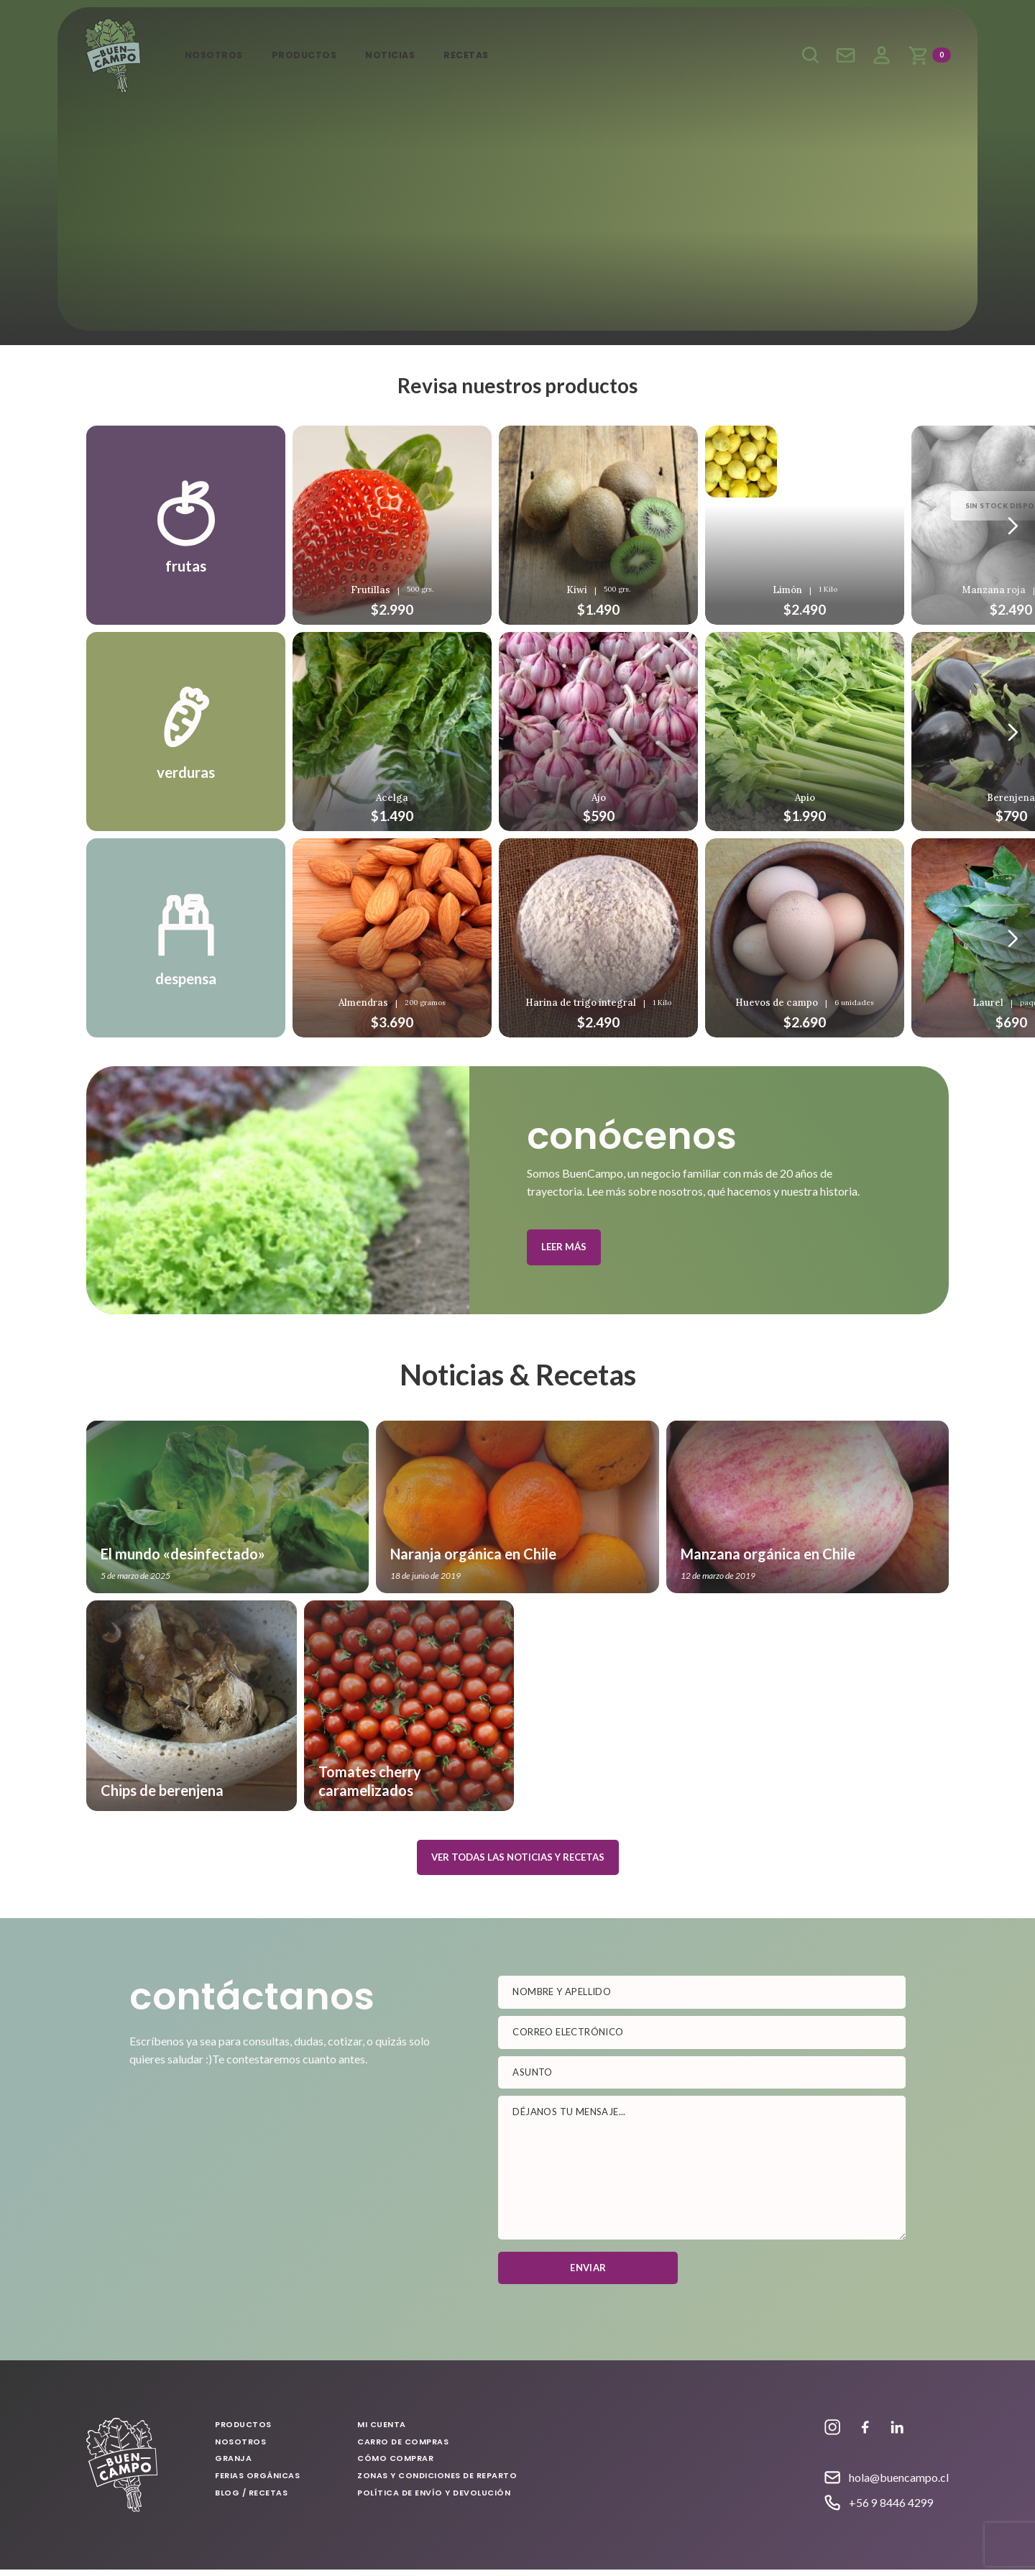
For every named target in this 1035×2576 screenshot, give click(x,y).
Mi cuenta (879, 56)
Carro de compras (403, 2448)
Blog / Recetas (252, 2498)
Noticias (405, 55)
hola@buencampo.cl (899, 2483)
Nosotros (218, 55)
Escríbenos (843, 56)
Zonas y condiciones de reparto (438, 2482)
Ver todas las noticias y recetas (517, 1863)
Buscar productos (807, 56)
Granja (234, 2464)
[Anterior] (1013, 526)
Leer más (563, 1253)
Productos (314, 55)
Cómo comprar (396, 2464)
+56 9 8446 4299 (891, 2509)
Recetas (485, 55)
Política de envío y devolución (434, 2498)
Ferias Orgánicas (258, 2482)
